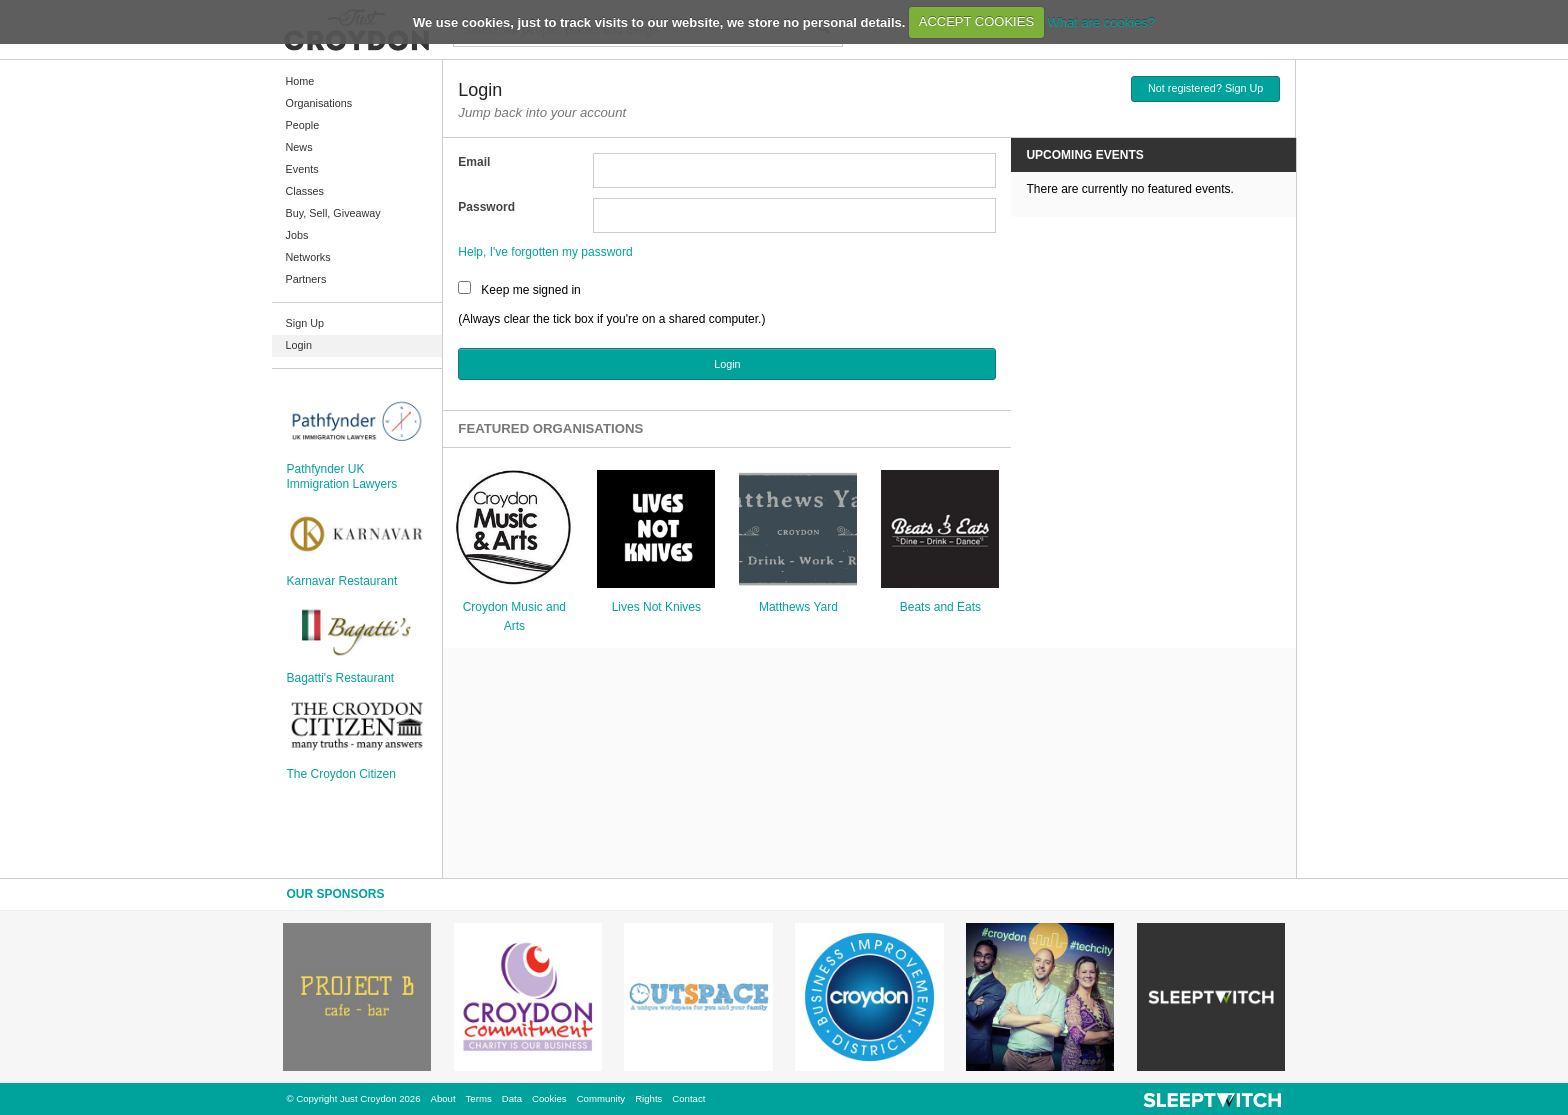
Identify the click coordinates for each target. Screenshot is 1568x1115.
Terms (479, 1098)
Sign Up (305, 323)
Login (299, 345)
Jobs (297, 235)
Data (512, 1098)
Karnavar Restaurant (342, 581)
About (443, 1098)
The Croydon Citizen (341, 774)
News (299, 147)
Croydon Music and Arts (514, 616)
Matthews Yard (798, 607)
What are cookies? (1101, 21)
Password (486, 207)
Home (300, 81)
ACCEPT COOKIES (976, 21)
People (303, 125)
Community (601, 1098)
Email (474, 162)
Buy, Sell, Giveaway (333, 213)
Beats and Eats (940, 607)
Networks (308, 257)
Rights (648, 1098)
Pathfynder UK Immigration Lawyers (342, 476)
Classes (305, 191)
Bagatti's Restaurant (341, 678)
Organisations (319, 103)
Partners (306, 279)
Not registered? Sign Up (1205, 88)
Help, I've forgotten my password (545, 252)
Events (302, 169)
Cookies (549, 1098)
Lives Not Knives (656, 607)
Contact (688, 1098)
